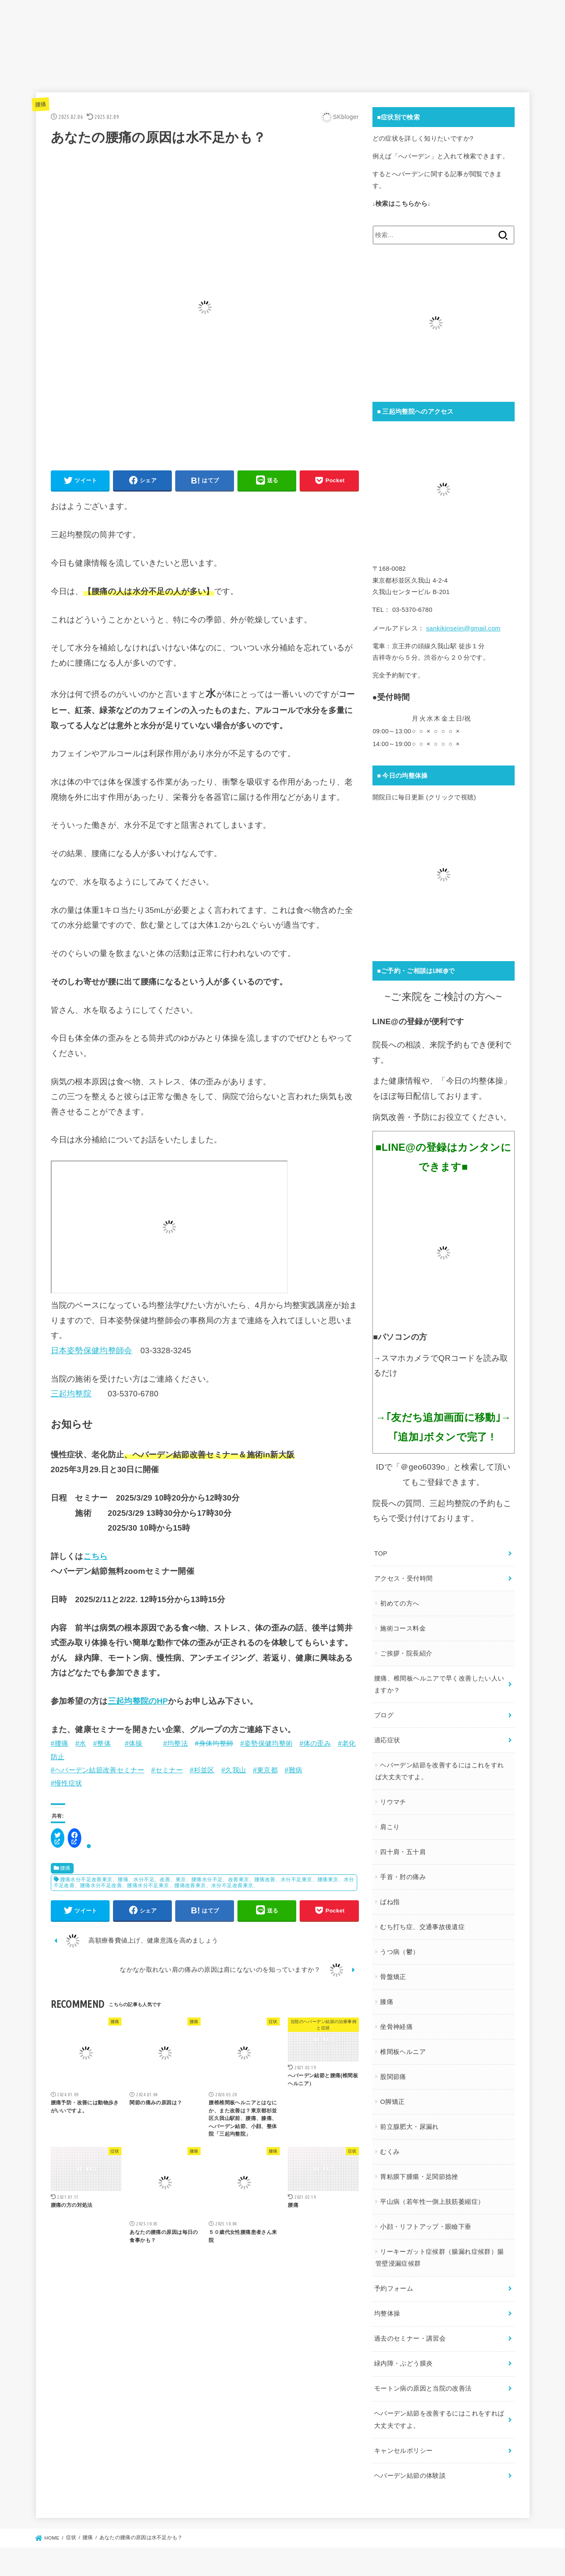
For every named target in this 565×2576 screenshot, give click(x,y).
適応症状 (387, 1737)
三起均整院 (71, 1396)
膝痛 (386, 1997)
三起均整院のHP (138, 1704)
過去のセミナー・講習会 (410, 2329)
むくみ (389, 2145)
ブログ (384, 1713)
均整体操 (387, 2305)
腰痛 (41, 106)
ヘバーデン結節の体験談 (410, 2463)
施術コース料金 (402, 1628)
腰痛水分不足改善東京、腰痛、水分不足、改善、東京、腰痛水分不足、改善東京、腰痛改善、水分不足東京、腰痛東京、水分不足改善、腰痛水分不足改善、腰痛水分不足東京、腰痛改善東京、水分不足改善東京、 (204, 1885)
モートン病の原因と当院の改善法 (422, 2378)
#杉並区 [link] (202, 1773)
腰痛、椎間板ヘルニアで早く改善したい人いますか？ (439, 1683)
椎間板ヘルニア (402, 2046)
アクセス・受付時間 (403, 1578)
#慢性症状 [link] (67, 1786)
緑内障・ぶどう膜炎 (403, 2354)
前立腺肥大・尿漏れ (409, 2121)
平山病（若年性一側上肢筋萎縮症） (432, 2195)
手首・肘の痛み (402, 1873)
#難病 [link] (293, 1773)
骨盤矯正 (392, 1972)
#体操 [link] (134, 1746)
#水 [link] (80, 1746)
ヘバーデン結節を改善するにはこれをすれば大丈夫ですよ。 (439, 1768)
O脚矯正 (392, 2096)
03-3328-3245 (166, 1353)
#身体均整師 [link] (214, 1746)
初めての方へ (399, 1603)
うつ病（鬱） (399, 1947)
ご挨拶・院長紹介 (406, 1653)
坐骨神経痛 (396, 2021)
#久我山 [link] (233, 1773)
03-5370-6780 (133, 1396)
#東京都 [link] (265, 1773)
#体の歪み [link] (315, 1746)
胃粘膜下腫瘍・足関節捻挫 (419, 2170)
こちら (95, 1559)
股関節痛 (392, 2071)
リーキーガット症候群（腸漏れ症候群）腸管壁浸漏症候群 (439, 2251)
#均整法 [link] (175, 1746)
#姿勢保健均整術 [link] (266, 1746)
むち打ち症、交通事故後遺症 (422, 1922)
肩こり (389, 1823)
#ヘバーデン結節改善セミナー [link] (97, 1773)
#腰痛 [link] (60, 1746)
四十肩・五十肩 (402, 1848)
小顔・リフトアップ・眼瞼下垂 (425, 2220)
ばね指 (389, 1898)
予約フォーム (393, 2280)
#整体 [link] (102, 1746)
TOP (380, 1554)
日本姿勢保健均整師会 (91, 1353)
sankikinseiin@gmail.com (462, 630)
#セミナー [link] (167, 1773)
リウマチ (392, 1798)
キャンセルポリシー (403, 2438)
